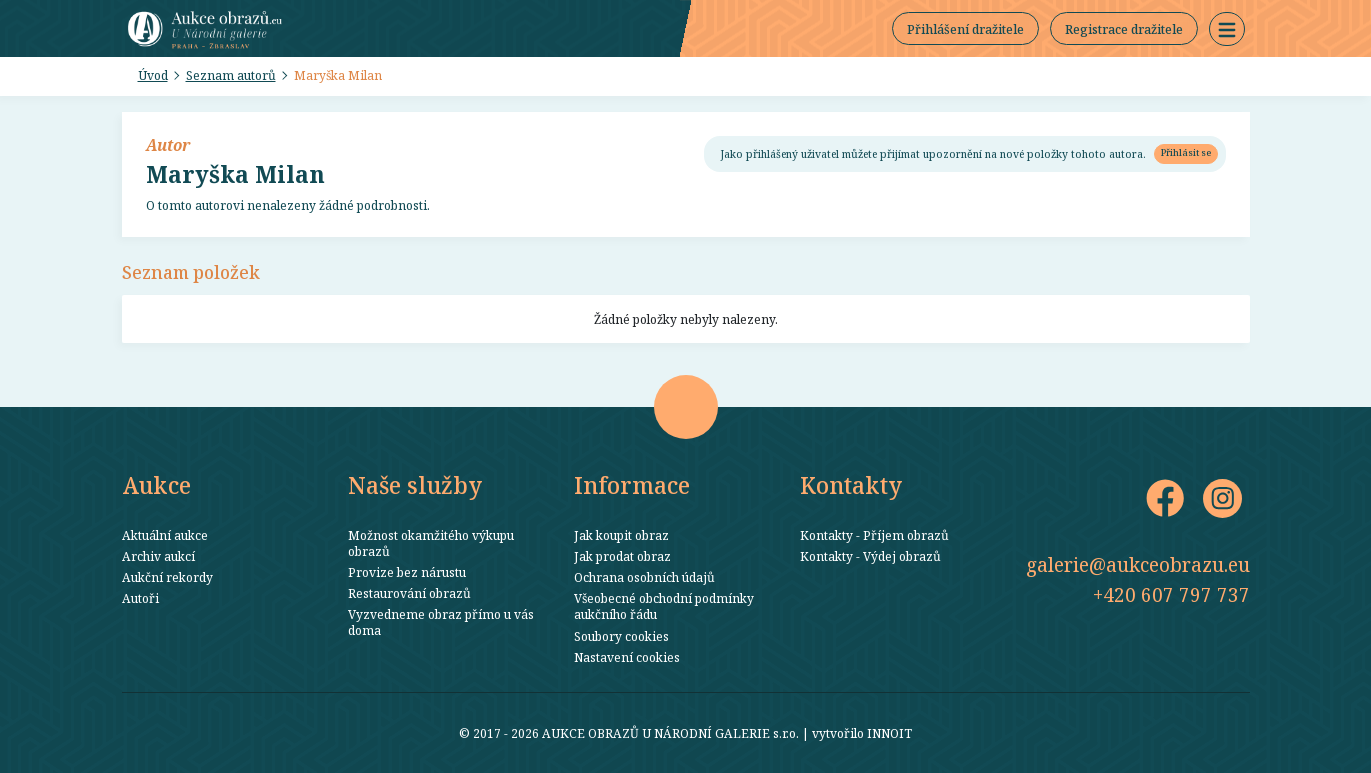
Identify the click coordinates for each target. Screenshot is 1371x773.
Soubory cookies (621, 636)
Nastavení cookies (627, 657)
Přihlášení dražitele (965, 29)
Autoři (140, 598)
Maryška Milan (338, 75)
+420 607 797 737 (1171, 594)
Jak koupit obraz (621, 535)
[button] (1227, 29)
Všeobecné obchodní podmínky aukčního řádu (664, 606)
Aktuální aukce (165, 535)
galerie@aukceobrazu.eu (1138, 564)
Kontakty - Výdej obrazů (870, 556)
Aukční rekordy (167, 577)
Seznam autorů (231, 75)
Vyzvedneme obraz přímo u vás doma (441, 622)
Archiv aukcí (158, 556)
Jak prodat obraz (622, 556)
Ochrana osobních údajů (644, 577)
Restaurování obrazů (409, 593)
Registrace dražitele (1124, 29)
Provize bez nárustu (407, 572)
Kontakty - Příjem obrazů (874, 535)
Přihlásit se (1186, 152)
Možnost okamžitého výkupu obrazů (431, 543)
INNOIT (889, 733)
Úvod (153, 75)
